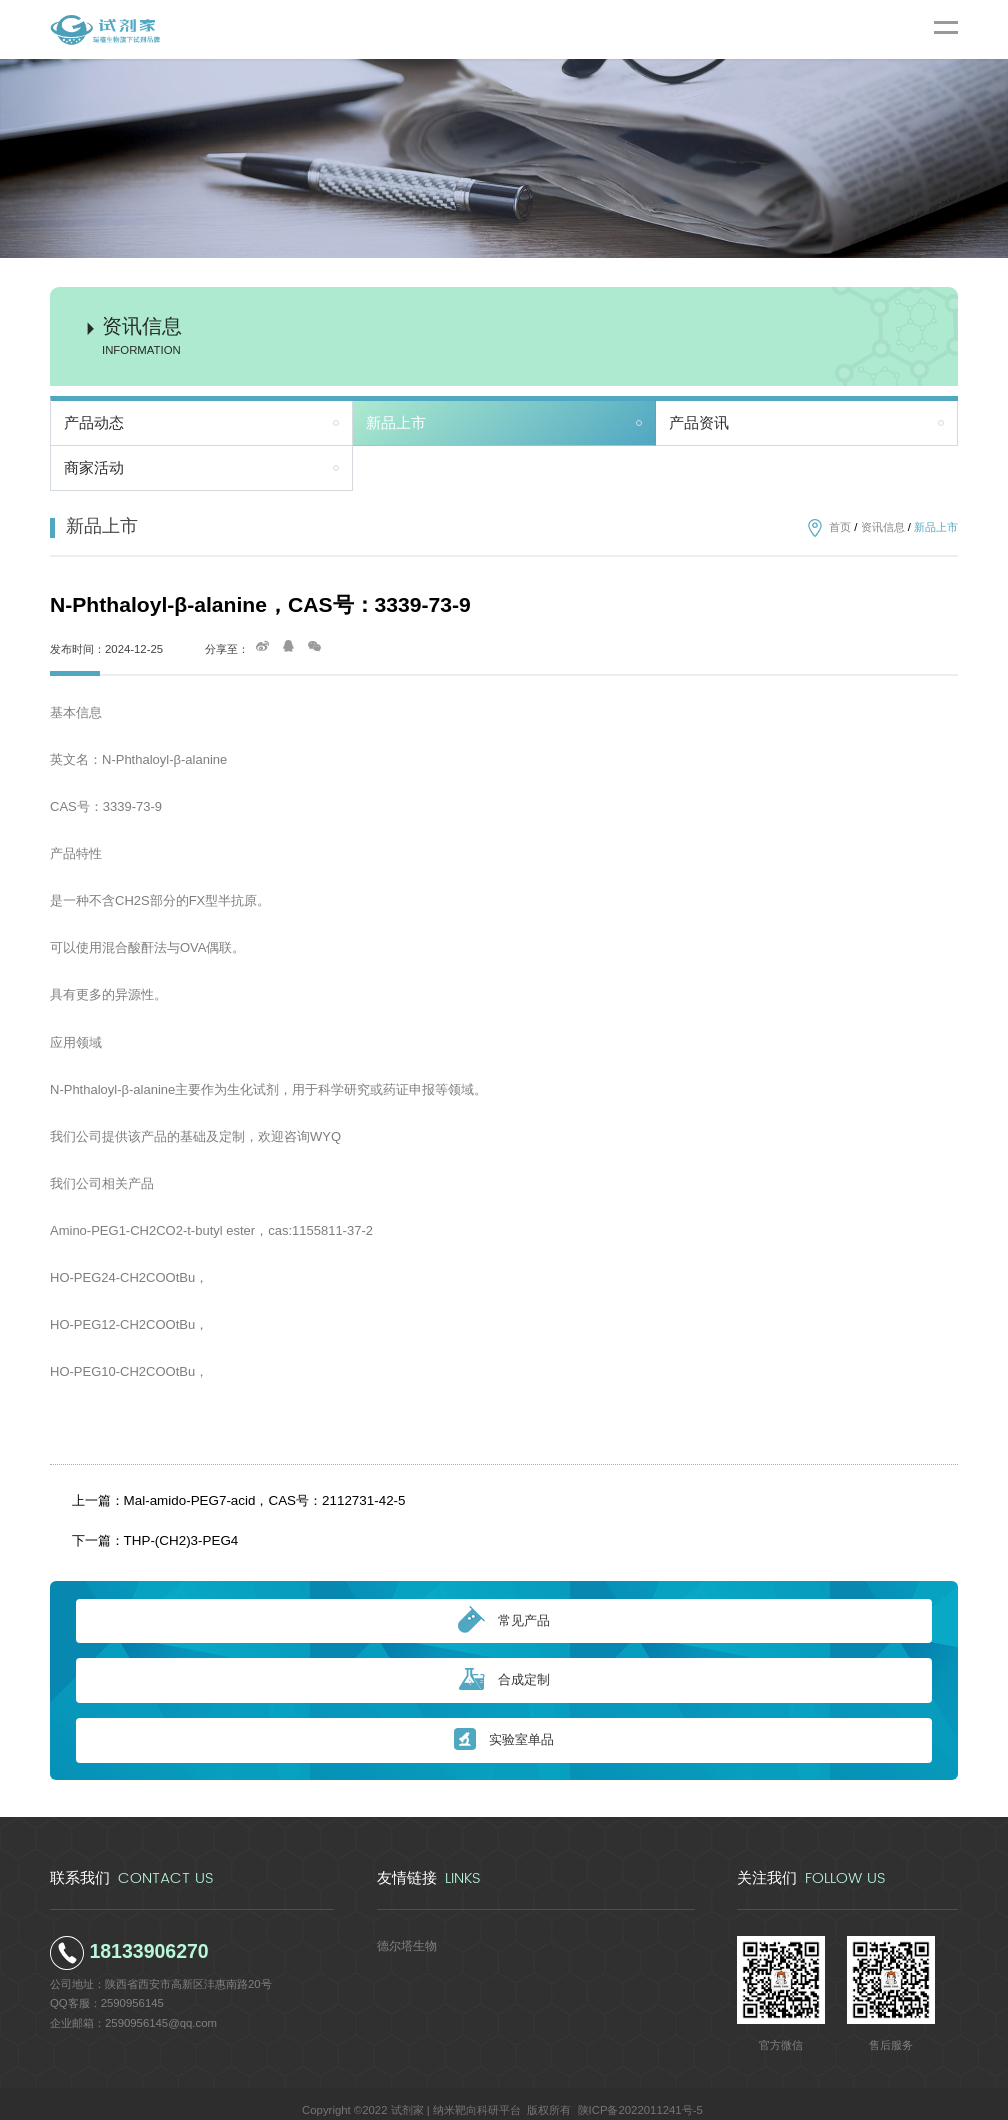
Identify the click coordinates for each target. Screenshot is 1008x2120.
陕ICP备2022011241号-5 (640, 2096)
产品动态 (94, 423)
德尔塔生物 (404, 1931)
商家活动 (94, 468)
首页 (840, 527)
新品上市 (396, 423)
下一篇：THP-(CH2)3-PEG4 (152, 1530)
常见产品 (504, 1607)
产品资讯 (699, 423)
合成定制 (504, 1666)
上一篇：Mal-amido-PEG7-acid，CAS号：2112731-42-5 (228, 1497)
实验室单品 (504, 1726)
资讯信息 (883, 527)
